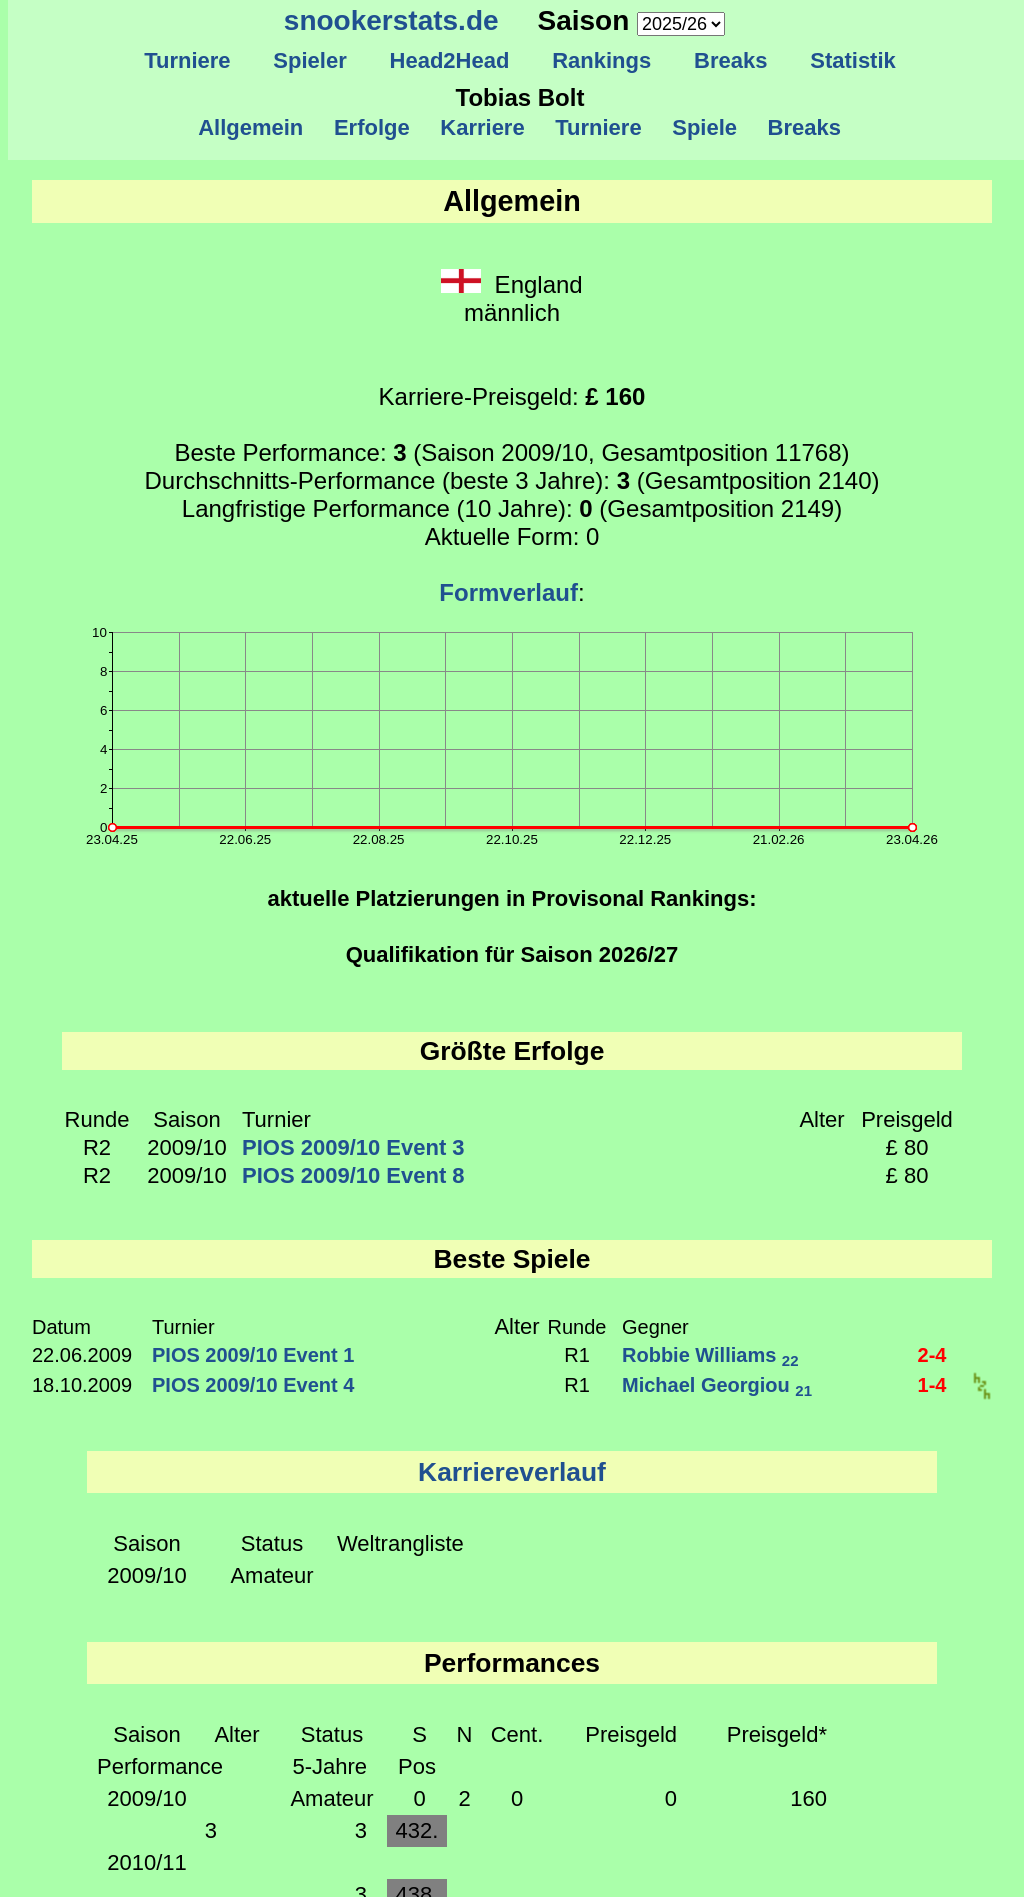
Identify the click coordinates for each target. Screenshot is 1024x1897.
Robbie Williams (710, 1355)
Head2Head (449, 60)
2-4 (932, 1355)
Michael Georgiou (717, 1385)
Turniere (187, 60)
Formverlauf (508, 592)
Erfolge (372, 127)
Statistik (853, 60)
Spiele (704, 127)
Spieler (310, 60)
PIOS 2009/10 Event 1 (253, 1355)
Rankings (602, 60)
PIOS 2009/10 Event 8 (353, 1175)
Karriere (482, 127)
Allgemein (251, 127)
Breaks (731, 60)
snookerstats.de (391, 20)
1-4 (932, 1385)
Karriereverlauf (512, 1472)
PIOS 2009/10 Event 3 (353, 1147)
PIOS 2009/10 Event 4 (253, 1385)
